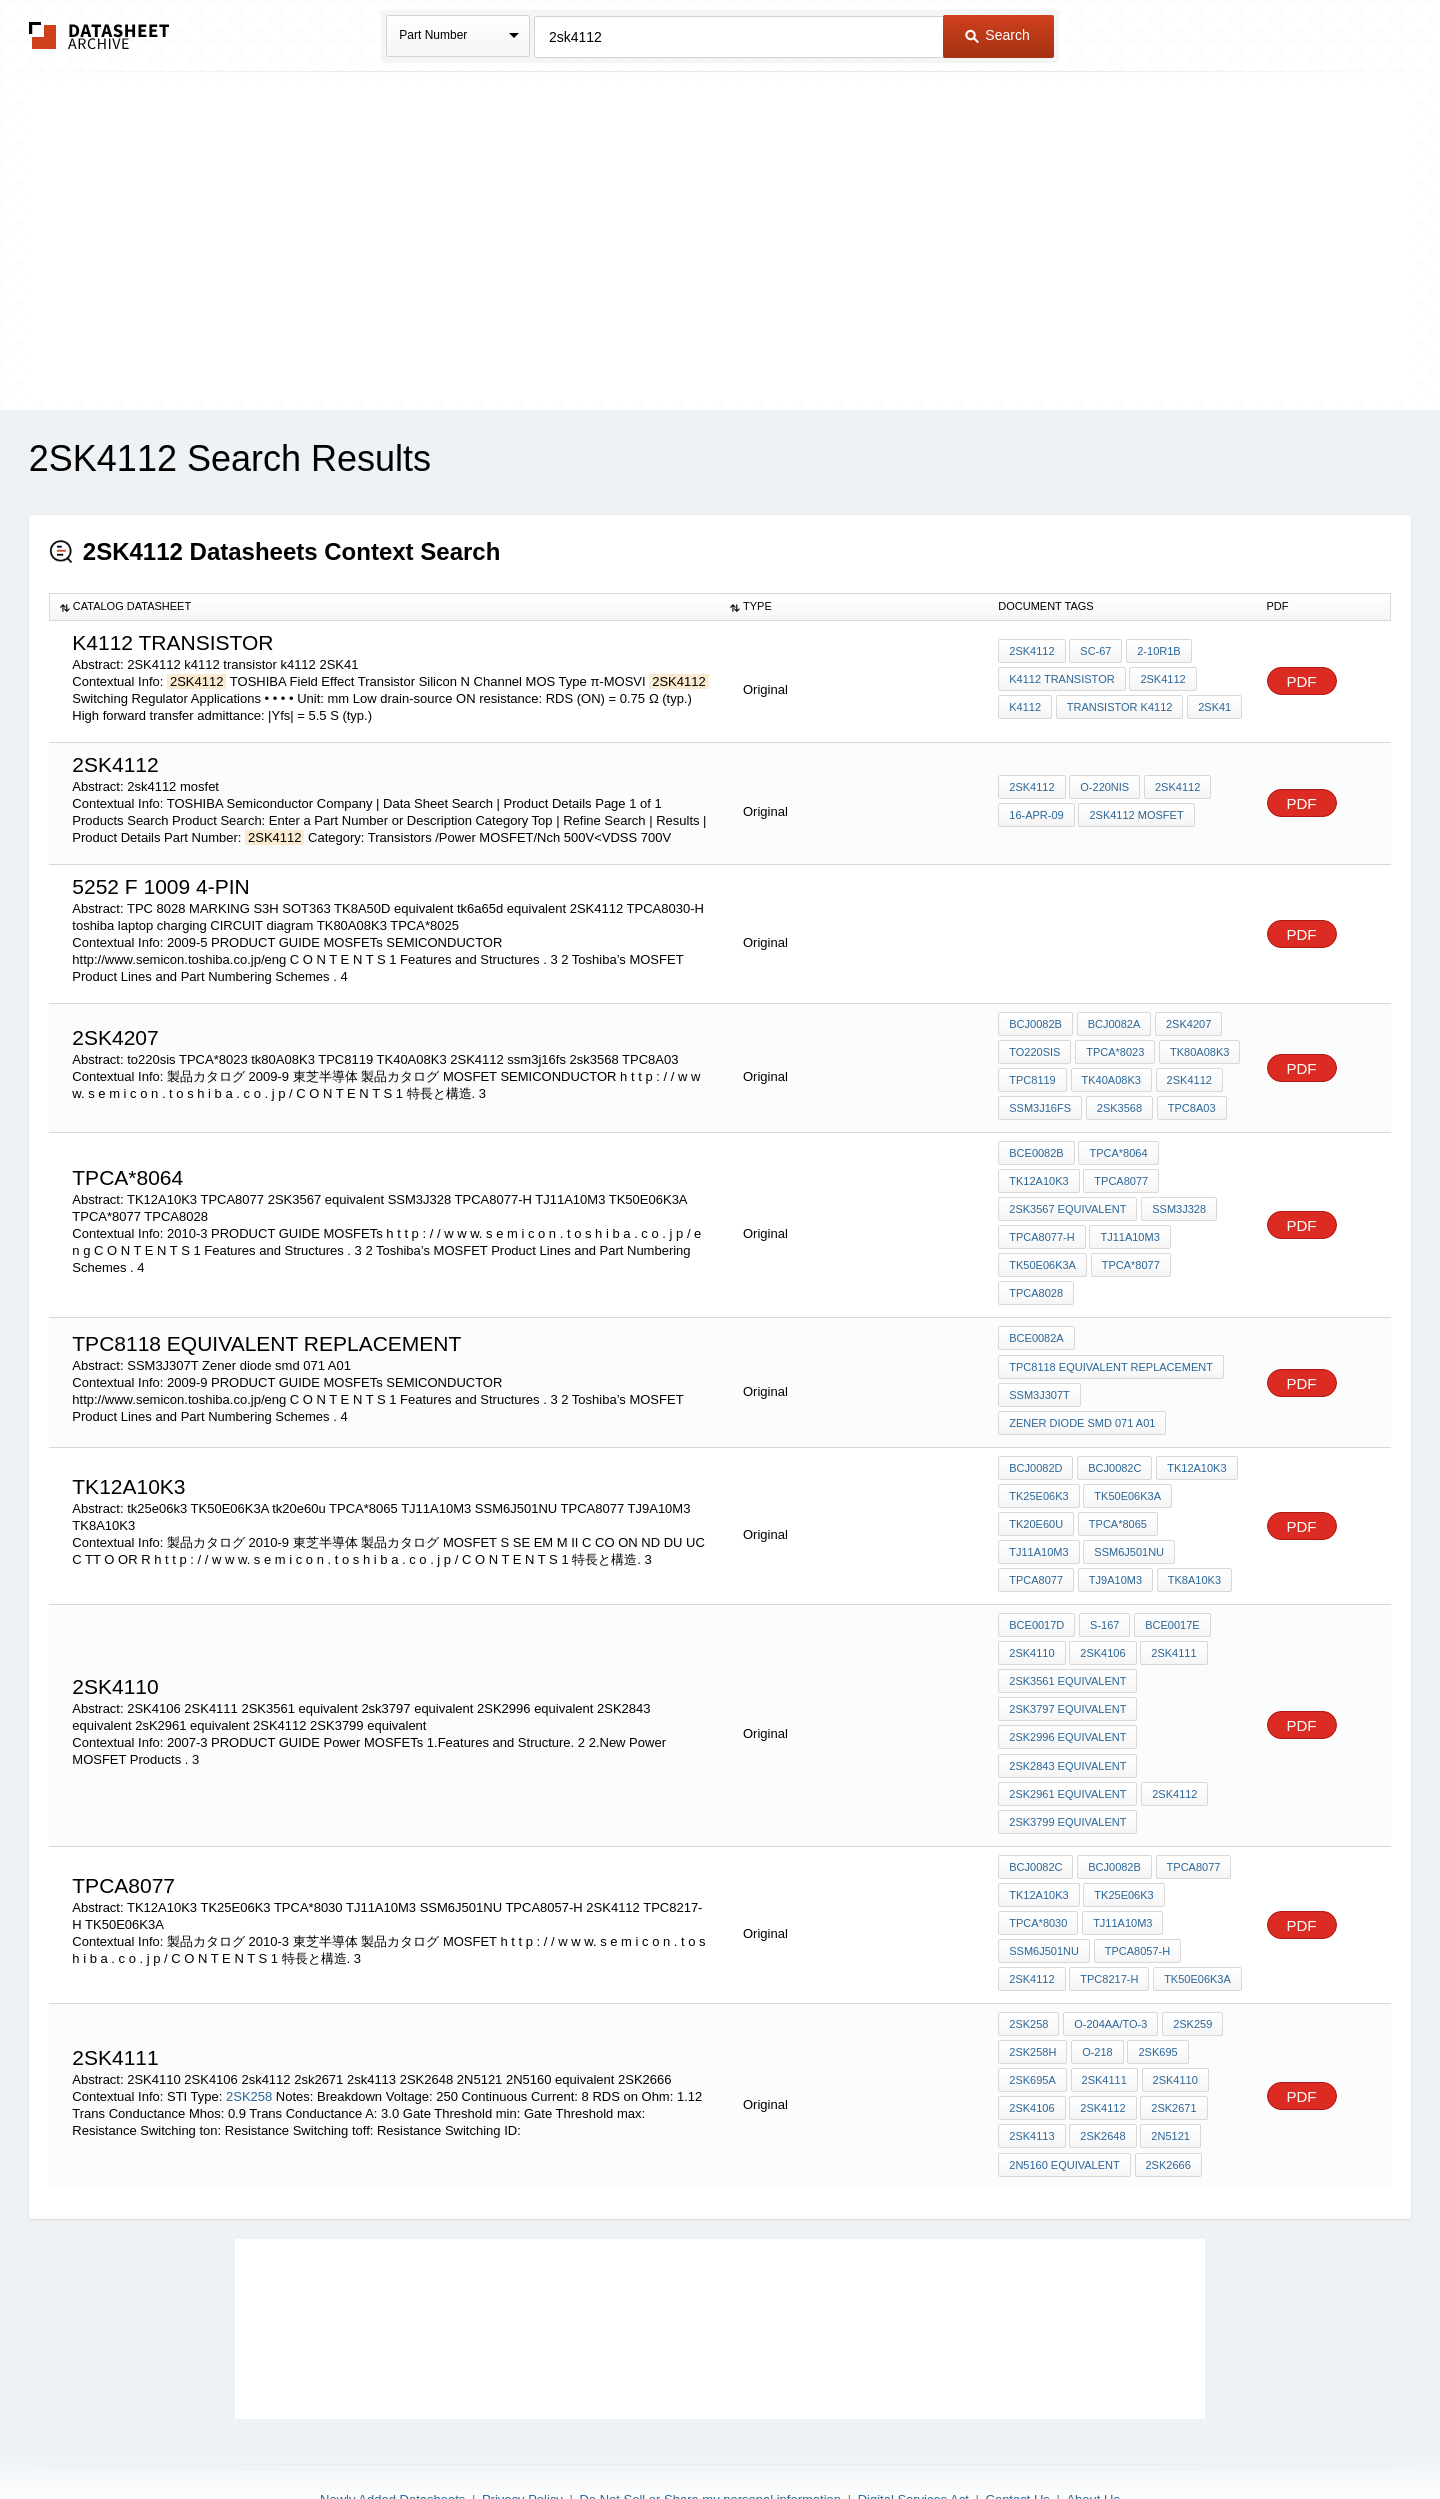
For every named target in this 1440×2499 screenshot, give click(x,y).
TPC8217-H (1109, 1919)
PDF (1302, 681)
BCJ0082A (1113, 1024)
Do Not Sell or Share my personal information (710, 2431)
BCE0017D (1036, 1578)
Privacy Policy (522, 2431)
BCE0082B (1036, 1149)
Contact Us (1018, 2431)
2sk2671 (1172, 2044)
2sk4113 (1031, 2071)
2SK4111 (1172, 1605)
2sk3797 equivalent (1067, 1659)
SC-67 (1095, 653)
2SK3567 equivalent (1146, 1176)
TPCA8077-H (1120, 1203)
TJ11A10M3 (1038, 1230)
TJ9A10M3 (1035, 1534)
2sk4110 (1031, 1605)
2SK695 (1156, 1990)
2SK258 (249, 2031)
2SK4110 (1173, 2017)
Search (997, 35)
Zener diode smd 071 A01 (1082, 1382)
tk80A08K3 (1198, 1051)
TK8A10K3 (1113, 1534)
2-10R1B (1157, 653)
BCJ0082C (1113, 1426)
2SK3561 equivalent (1067, 1632)
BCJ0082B (1035, 1024)
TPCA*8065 (1117, 1480)
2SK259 (1191, 1963)
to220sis (1034, 1051)
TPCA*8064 (1118, 1149)
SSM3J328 (1036, 1203)
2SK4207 (1186, 1024)
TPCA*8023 (1114, 1051)
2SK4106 (1102, 1605)
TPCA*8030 (1038, 1865)
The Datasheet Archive (99, 35)
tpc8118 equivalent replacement (1111, 1328)
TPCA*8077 (1038, 1257)
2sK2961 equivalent (1067, 1740)
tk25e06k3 (1038, 1453)
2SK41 (1213, 707)
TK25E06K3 (1123, 1838)
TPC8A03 (1190, 1105)
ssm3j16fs (1040, 1105)
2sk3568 (1118, 1105)
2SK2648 (1102, 2071)
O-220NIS (1104, 788)
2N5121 (1169, 2071)
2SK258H (1032, 1990)
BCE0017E (1171, 1578)
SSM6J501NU (1044, 1507)
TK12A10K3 (1201, 1149)
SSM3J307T (1039, 1355)
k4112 (1025, 707)
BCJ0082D (1035, 1426)
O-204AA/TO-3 (1109, 1963)
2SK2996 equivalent (1067, 1686)
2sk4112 (1102, 2044)
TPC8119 (1032, 1078)
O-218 (1096, 1990)
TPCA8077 (1036, 1176)
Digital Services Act (913, 2431)
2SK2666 (1167, 2098)
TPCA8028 (1119, 1257)
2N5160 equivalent (1064, 2098)
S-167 (1103, 1578)
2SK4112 (1031, 653)
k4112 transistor (1061, 680)
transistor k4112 (1119, 707)
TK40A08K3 (1110, 1078)
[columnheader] (384, 607)
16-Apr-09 (1036, 815)
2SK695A (1032, 2017)
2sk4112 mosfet (1136, 815)
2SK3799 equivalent (1067, 1767)
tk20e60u (1036, 1480)
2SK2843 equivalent (1067, 1713)
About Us (1092, 2431)
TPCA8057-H (1136, 1892)
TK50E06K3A (1127, 1230)
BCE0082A (1036, 1301)
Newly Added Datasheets (392, 2431)
